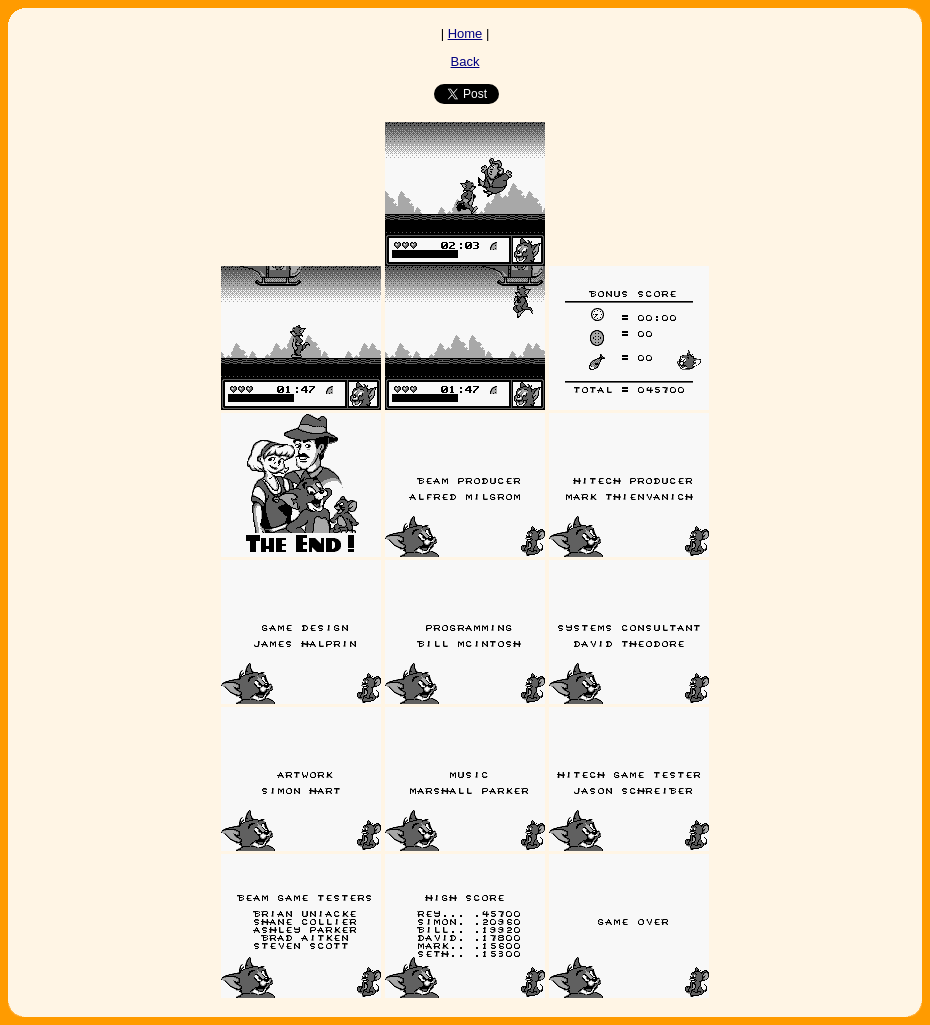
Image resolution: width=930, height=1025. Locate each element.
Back (465, 61)
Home (465, 33)
